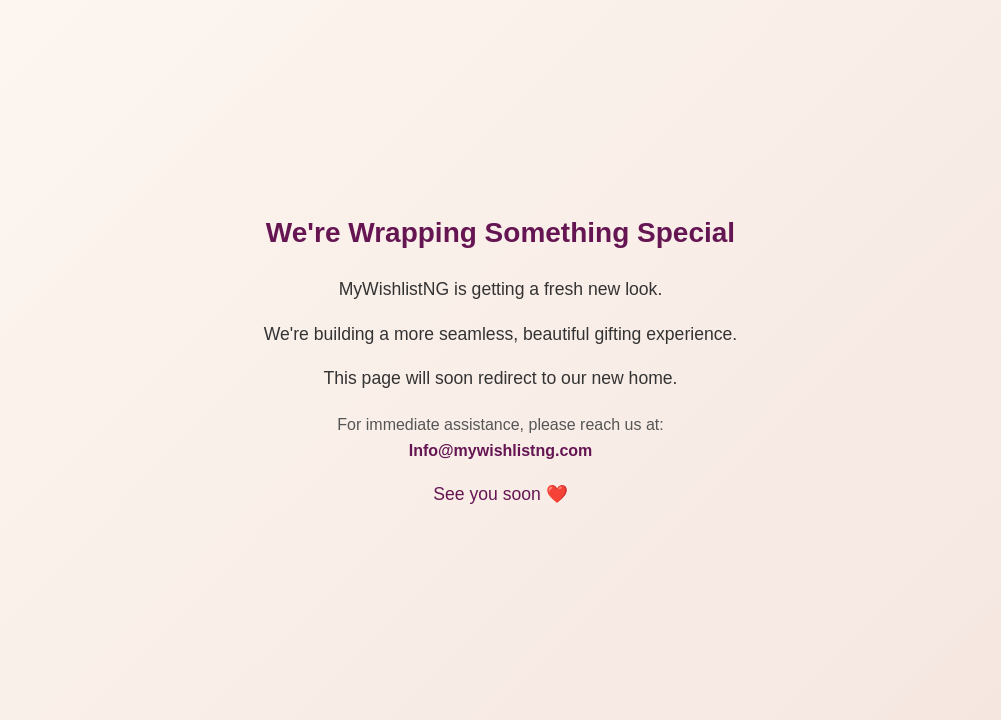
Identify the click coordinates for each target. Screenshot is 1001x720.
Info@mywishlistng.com (501, 450)
